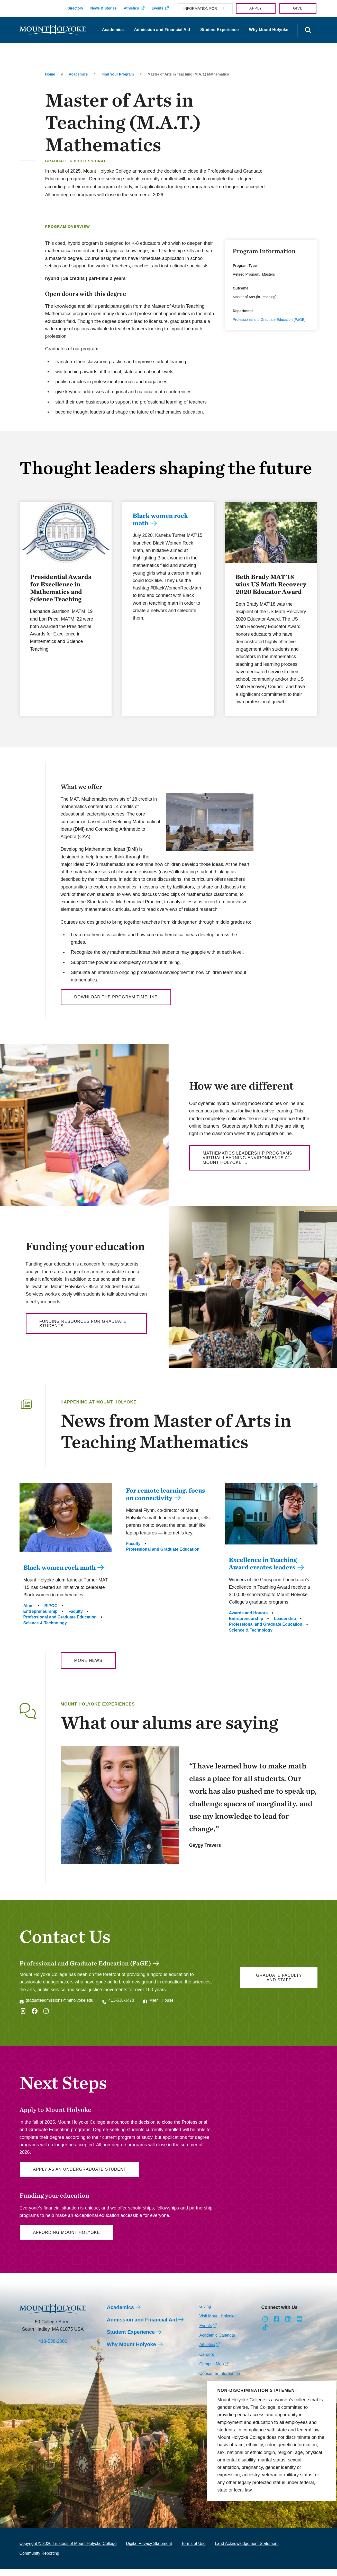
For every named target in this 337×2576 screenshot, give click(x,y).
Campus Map (211, 2364)
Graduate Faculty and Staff (279, 1977)
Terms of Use (193, 2543)
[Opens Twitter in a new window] (23, 2011)
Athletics (131, 8)
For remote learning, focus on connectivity (165, 1494)
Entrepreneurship (40, 1611)
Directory (75, 8)
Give (298, 8)
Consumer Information (219, 2373)
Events (157, 8)
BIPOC (51, 1606)
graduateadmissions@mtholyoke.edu (60, 2000)
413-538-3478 (121, 2000)
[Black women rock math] (66, 1548)
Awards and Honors (248, 1613)
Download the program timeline (116, 997)
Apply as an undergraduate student (79, 2169)
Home (50, 74)
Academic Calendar (217, 2335)
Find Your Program (118, 74)
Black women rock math (160, 519)
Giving (205, 2306)
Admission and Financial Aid (162, 29)
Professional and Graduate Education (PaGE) (269, 319)
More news (88, 1660)
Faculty (75, 1611)
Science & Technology (45, 1623)
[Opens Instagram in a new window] (46, 2011)
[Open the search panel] (308, 31)
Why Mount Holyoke (268, 29)
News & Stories (103, 8)
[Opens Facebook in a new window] (34, 2011)
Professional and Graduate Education (60, 1617)
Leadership (285, 1618)
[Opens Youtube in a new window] (299, 2319)
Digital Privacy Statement (149, 2543)
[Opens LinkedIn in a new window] (288, 2319)
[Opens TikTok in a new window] (265, 2327)
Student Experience (219, 29)
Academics (113, 29)
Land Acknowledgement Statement (246, 2543)
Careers (206, 2354)
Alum (28, 1606)
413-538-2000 (52, 2341)
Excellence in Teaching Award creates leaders (263, 1563)
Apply (255, 8)
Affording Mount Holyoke (66, 2232)
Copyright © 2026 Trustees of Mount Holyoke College (68, 2543)
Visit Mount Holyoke (217, 2316)
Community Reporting (39, 2553)
